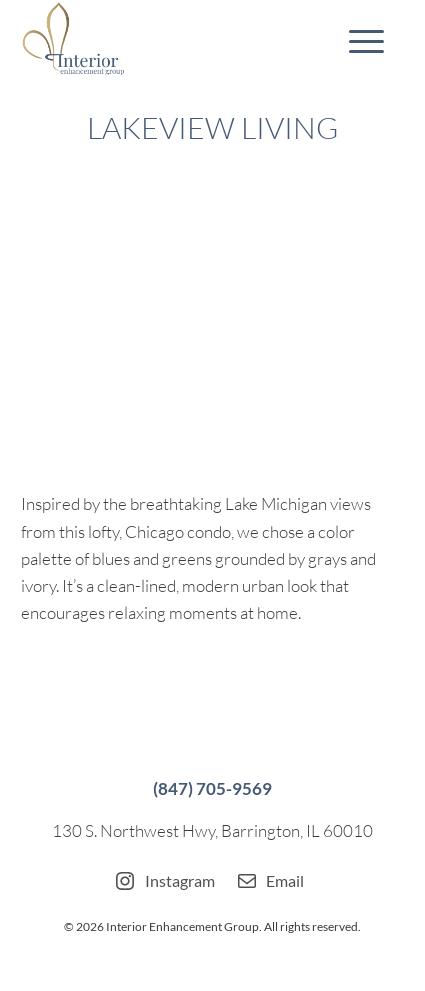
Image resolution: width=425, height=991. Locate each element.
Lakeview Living (212, 127)
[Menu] (356, 40)
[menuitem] (356, 40)
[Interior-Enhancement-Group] (174, 40)
